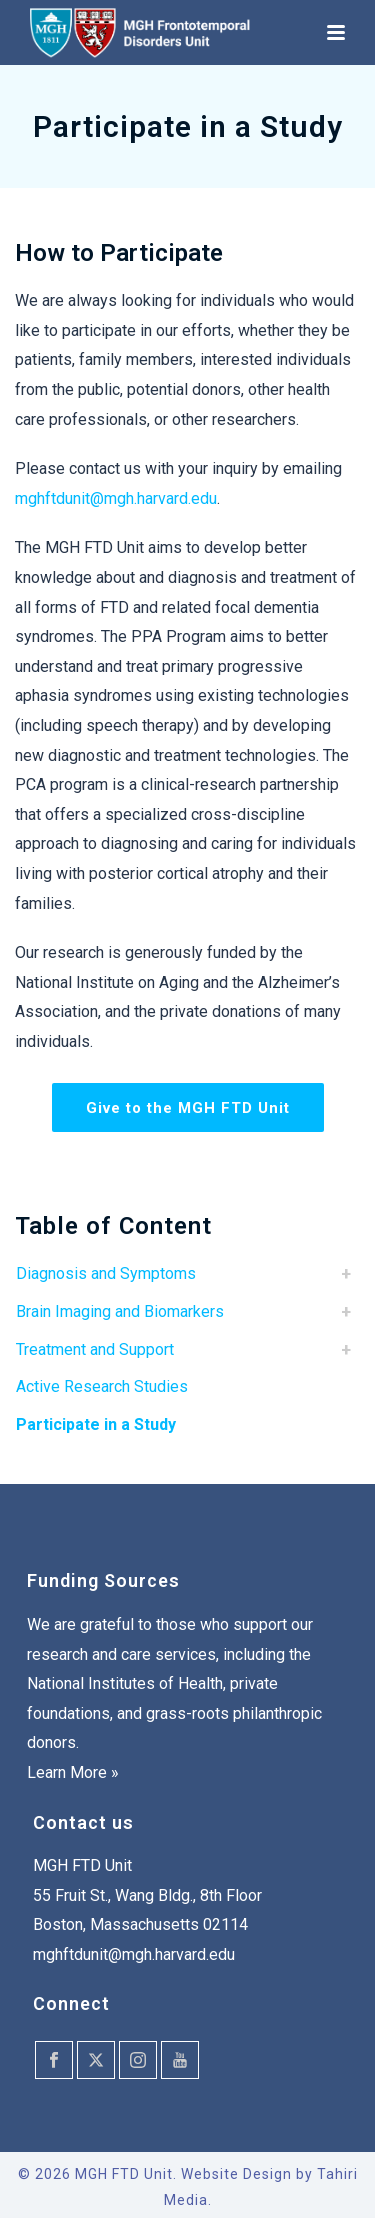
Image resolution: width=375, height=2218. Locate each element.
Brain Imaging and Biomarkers (120, 1311)
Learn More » (73, 1772)
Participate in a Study (96, 1424)
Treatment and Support (95, 1349)
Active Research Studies (102, 1386)
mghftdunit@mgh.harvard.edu (116, 498)
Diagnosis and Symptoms (106, 1273)
